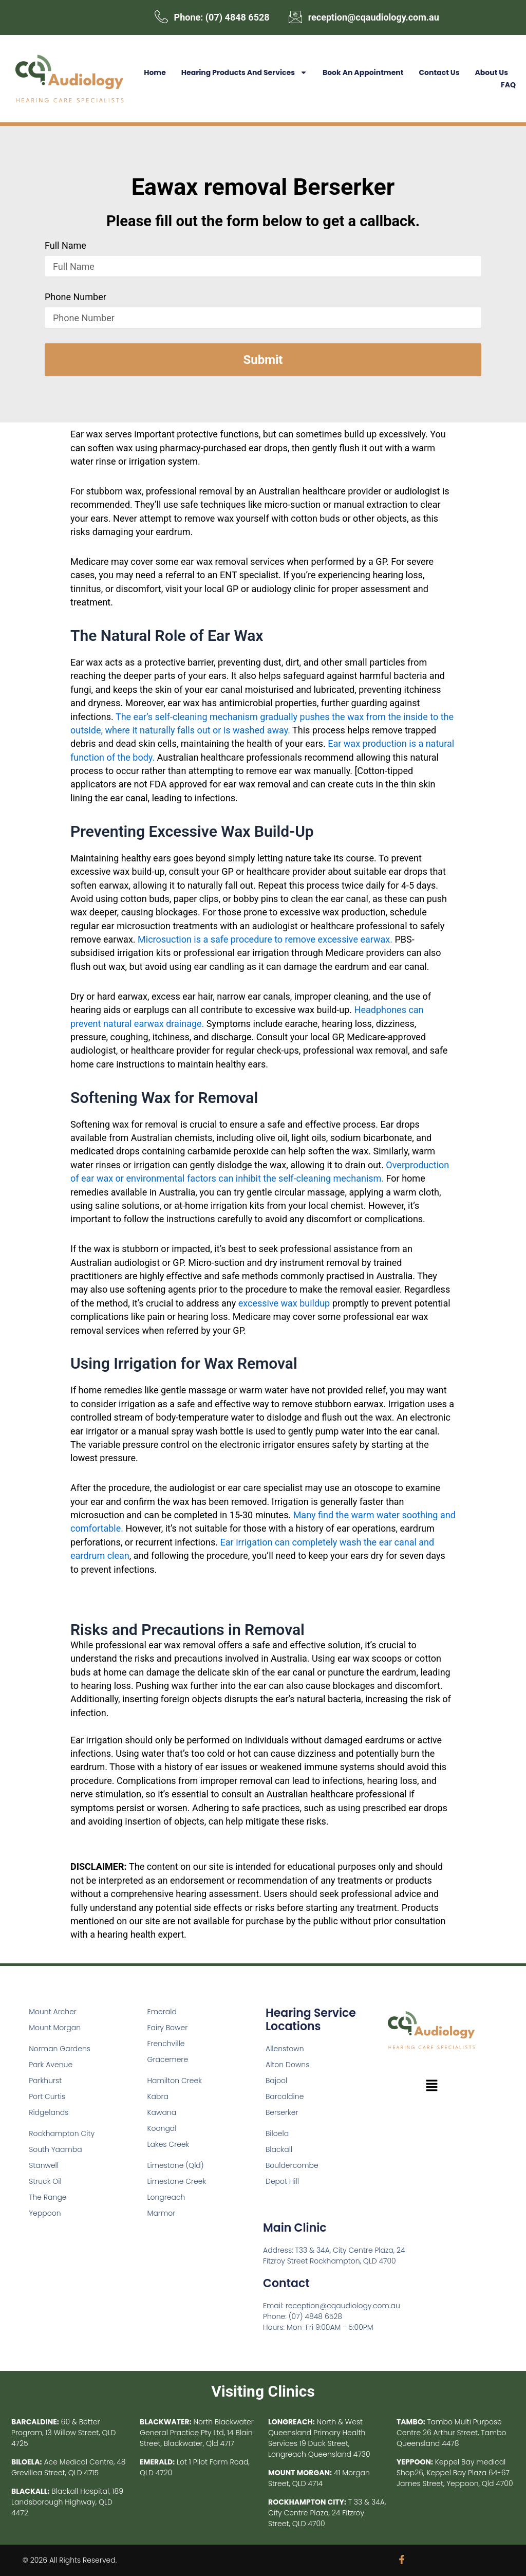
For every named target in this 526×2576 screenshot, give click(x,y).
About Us (491, 72)
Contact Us (439, 72)
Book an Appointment (363, 72)
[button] (431, 2087)
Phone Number (75, 297)
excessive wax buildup (284, 1303)
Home (155, 72)
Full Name (65, 246)
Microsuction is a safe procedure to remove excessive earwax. (265, 939)
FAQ (508, 85)
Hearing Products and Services (244, 72)
